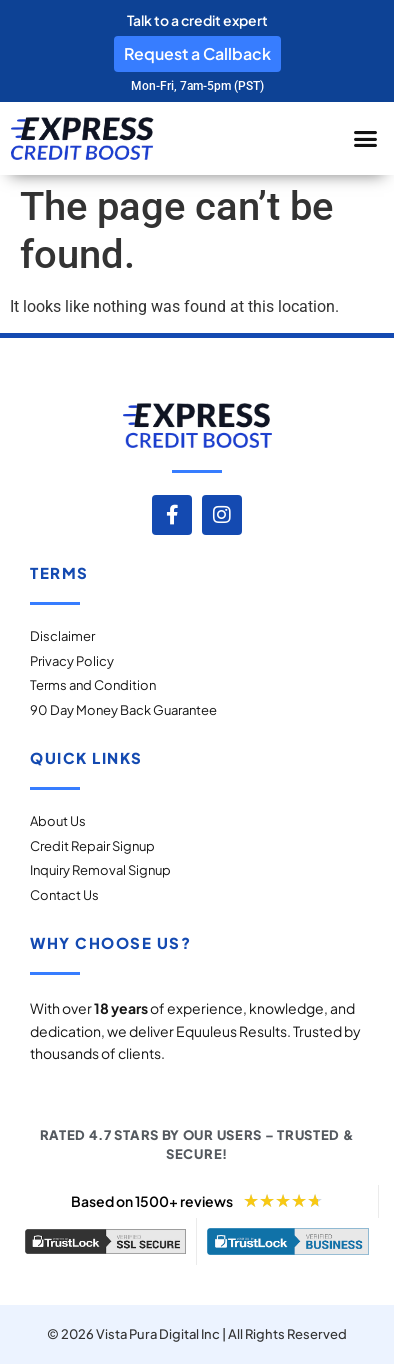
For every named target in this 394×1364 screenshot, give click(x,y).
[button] (365, 139)
